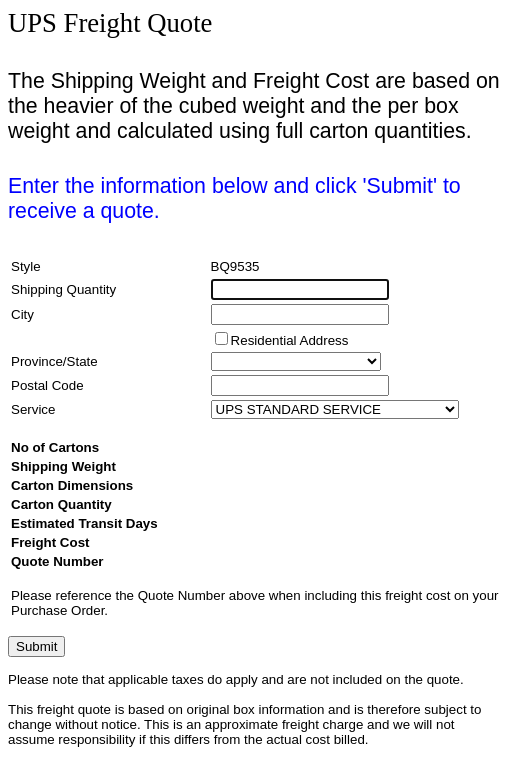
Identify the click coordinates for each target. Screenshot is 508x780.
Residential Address (290, 340)
